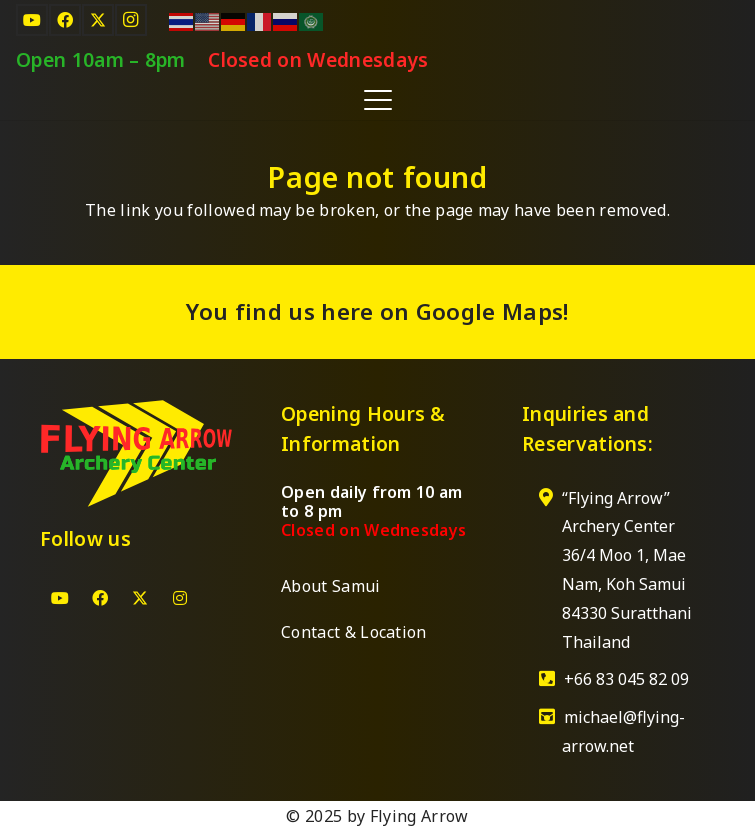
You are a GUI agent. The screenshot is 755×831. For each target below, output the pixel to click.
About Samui (331, 586)
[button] (378, 100)
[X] (98, 20)
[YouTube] (32, 20)
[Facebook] (65, 20)
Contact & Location (354, 632)
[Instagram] (131, 20)
